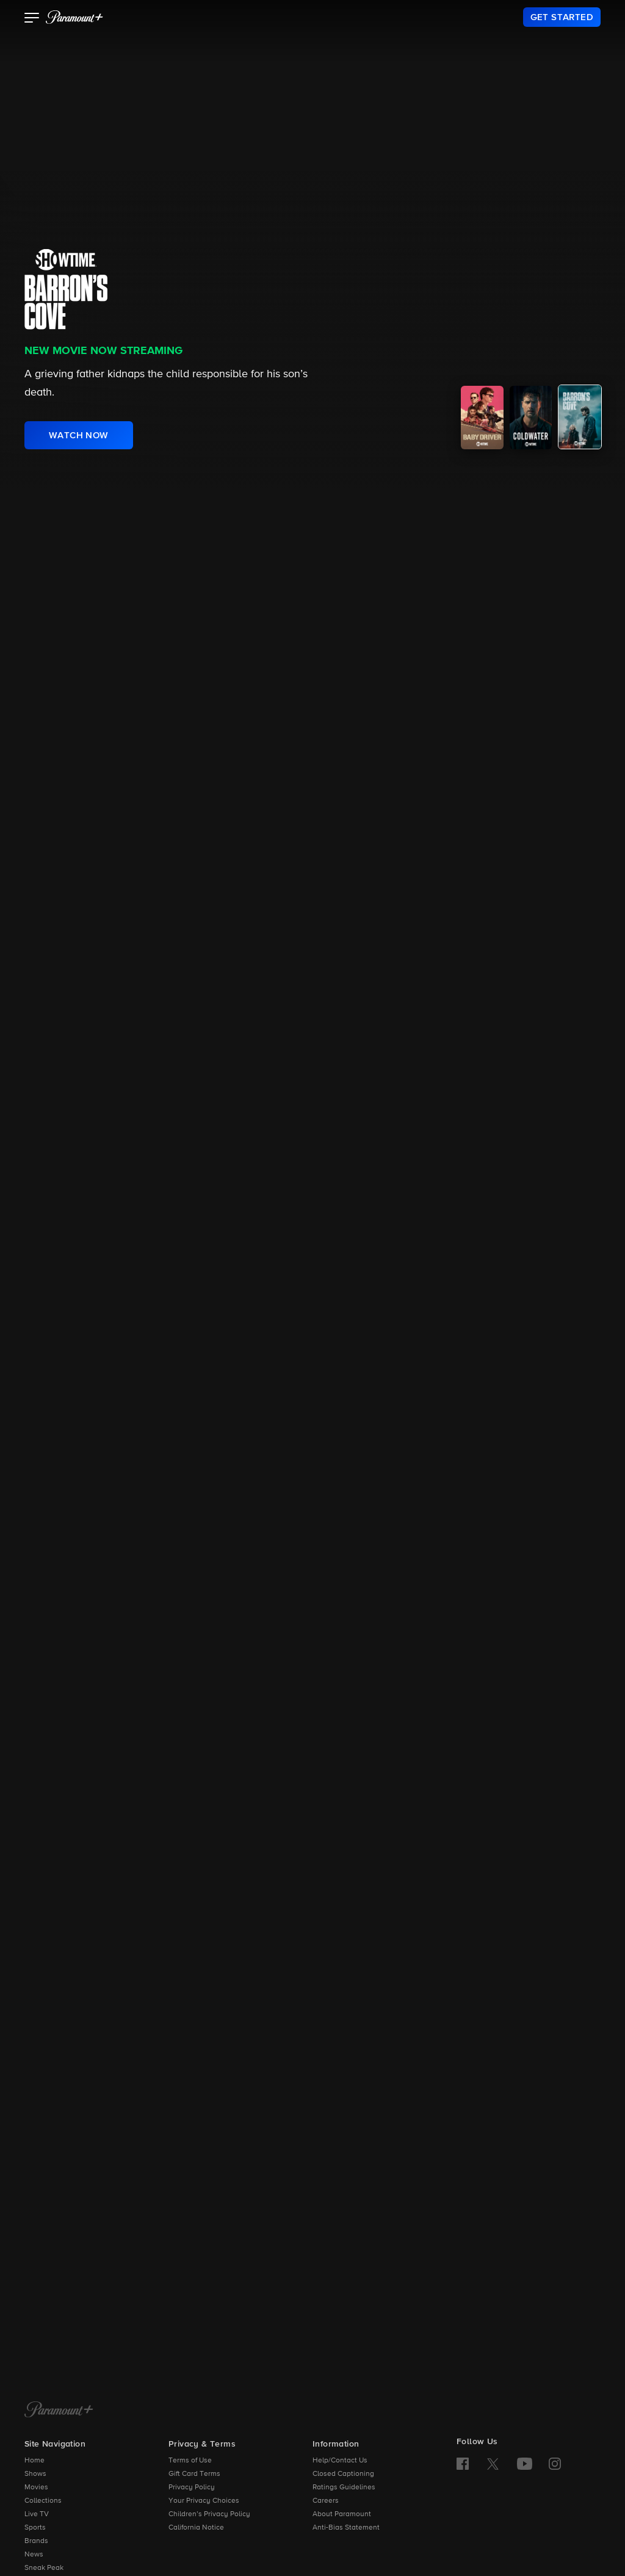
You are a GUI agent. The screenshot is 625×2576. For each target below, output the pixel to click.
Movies (36, 2487)
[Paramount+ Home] (58, 2410)
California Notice (196, 2527)
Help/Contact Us (339, 2460)
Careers (325, 2501)
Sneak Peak (43, 2568)
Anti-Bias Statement (346, 2527)
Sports (35, 2527)
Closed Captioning (343, 2474)
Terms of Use (190, 2460)
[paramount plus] (74, 17)
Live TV (36, 2514)
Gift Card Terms (194, 2474)
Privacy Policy (191, 2487)
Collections (43, 2501)
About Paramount (341, 2514)
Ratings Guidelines (343, 2487)
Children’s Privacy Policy (209, 2514)
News (33, 2554)
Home (34, 2460)
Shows (35, 2474)
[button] (32, 19)
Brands (36, 2541)
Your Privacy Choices (203, 2501)
